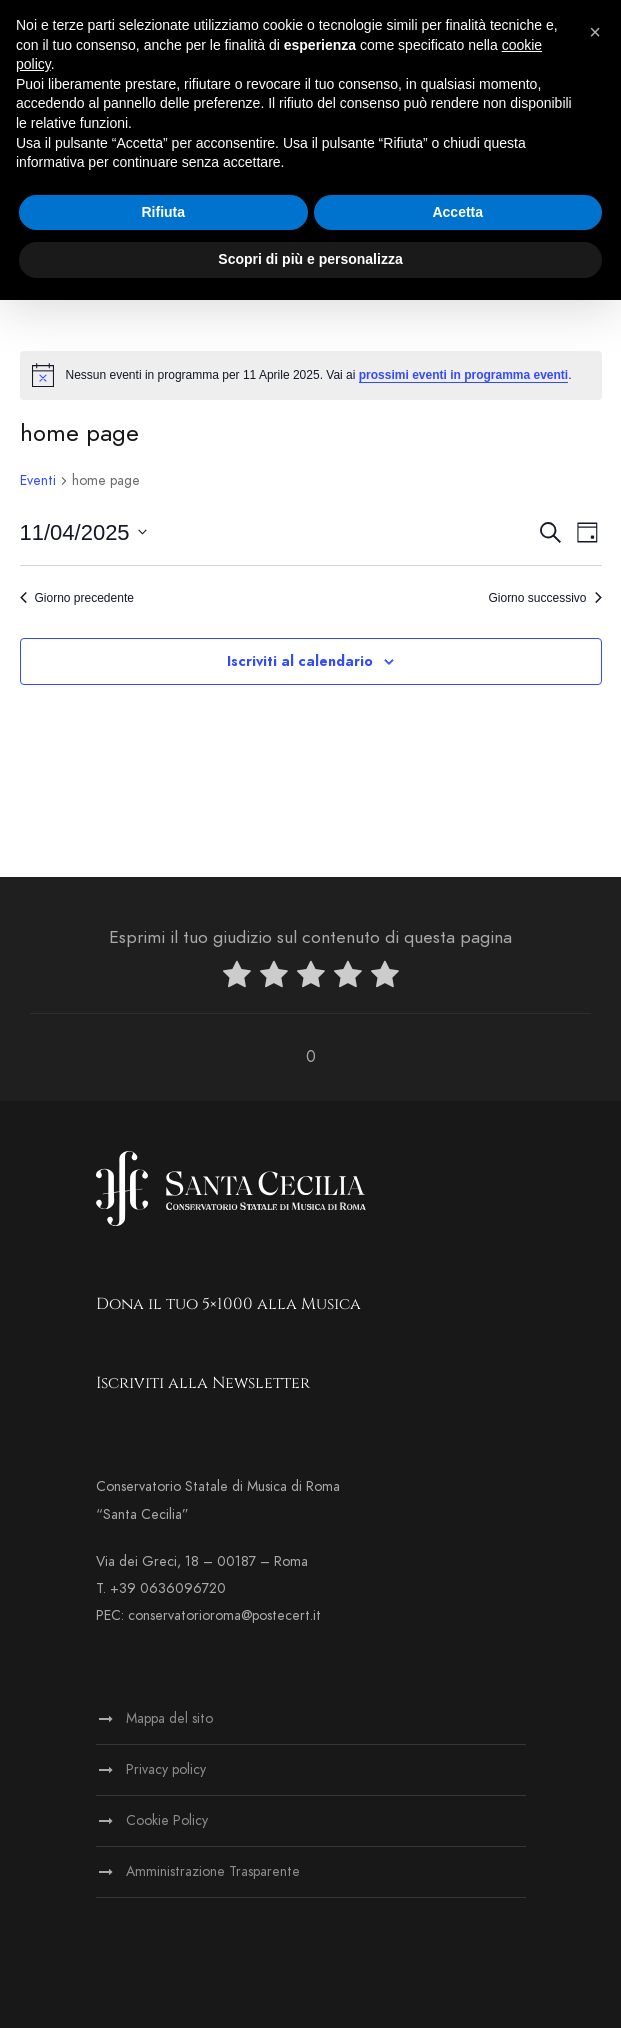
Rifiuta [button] (163, 212)
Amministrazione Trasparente (213, 1871)
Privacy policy (166, 1769)
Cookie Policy (167, 1820)
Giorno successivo (544, 598)
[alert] (311, 375)
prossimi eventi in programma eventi (463, 375)
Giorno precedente (77, 598)
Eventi (38, 480)
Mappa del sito (169, 1718)
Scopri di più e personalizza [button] (310, 259)
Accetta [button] (457, 212)
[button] (595, 32)
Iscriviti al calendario (300, 661)
